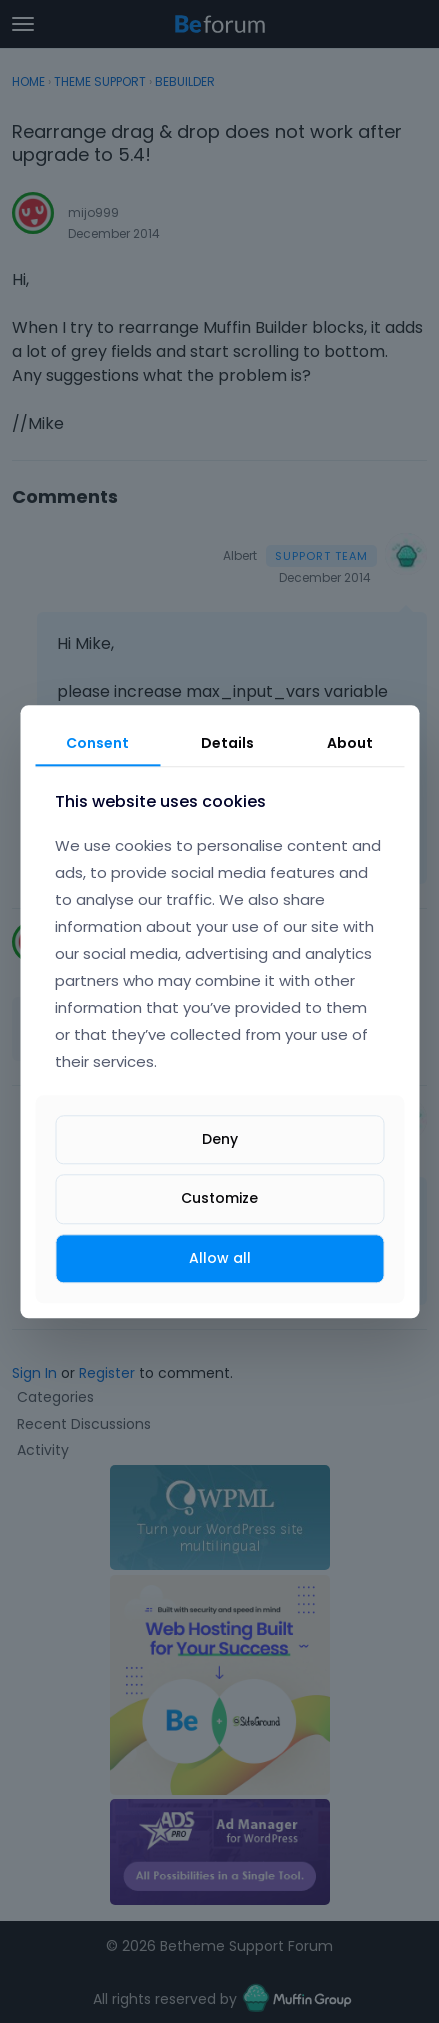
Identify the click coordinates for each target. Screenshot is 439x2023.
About (350, 743)
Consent (97, 743)
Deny (220, 1140)
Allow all (220, 1258)
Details (227, 743)
